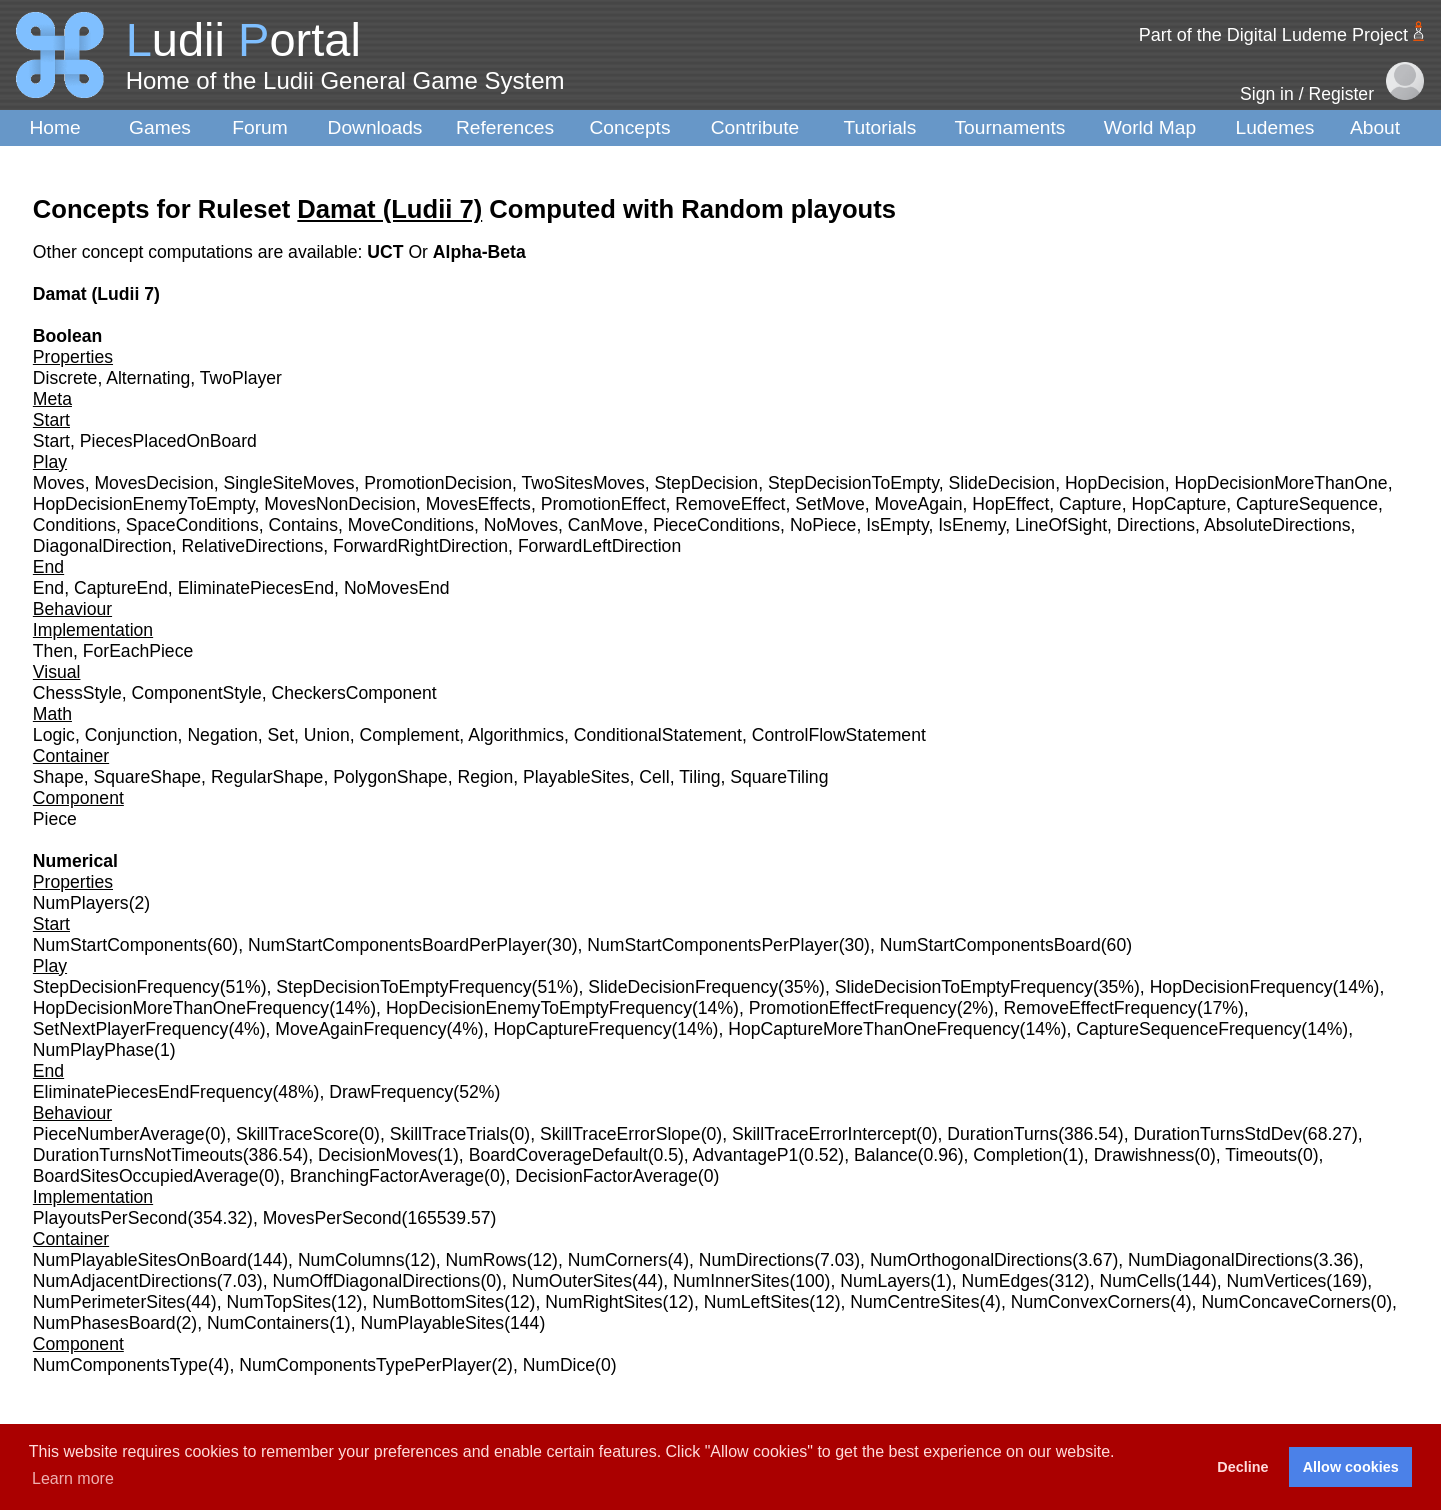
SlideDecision (1002, 483)
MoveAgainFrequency (360, 1029)
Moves (59, 483)
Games (160, 127)
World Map (1150, 127)
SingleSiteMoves (289, 483)
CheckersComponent (353, 693)
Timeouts (1261, 1155)
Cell (654, 777)
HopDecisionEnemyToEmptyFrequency (539, 1008)
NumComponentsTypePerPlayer (365, 1365)
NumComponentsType (120, 1365)
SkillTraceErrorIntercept (824, 1134)
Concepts (629, 127)
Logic (54, 735)
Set (281, 735)
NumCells (1137, 1281)
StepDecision (706, 483)
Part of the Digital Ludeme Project (1273, 35)
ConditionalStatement (658, 735)
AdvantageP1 (746, 1155)
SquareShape (148, 777)
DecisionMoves (377, 1155)
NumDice (559, 1365)
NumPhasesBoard (104, 1323)
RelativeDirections (253, 546)
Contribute (755, 127)
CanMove (605, 525)
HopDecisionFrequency (1241, 987)
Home (54, 127)
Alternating (148, 378)
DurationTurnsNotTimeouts (138, 1155)
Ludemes (1275, 127)
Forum (259, 127)
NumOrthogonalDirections (971, 1260)
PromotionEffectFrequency (853, 1008)
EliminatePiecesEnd (256, 588)
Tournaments (1010, 127)
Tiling (699, 777)
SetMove (829, 504)
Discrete (65, 378)
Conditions (74, 525)
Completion (1017, 1155)
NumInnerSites (731, 1281)
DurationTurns (1002, 1134)
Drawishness (1144, 1155)
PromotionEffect (603, 504)
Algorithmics (516, 735)
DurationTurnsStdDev (1217, 1134)
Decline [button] (1242, 1467)
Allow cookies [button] (1351, 1467)
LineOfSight (1061, 525)
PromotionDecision (438, 483)
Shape (58, 777)
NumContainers (268, 1323)
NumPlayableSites (432, 1323)
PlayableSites (576, 777)
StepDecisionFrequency (126, 987)
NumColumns (351, 1260)
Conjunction (131, 735)
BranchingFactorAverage (387, 1176)
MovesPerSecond (332, 1218)
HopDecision (1115, 483)
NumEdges (1005, 1281)
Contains (303, 525)
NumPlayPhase (93, 1050)
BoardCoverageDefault (558, 1155)
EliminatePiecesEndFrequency (153, 1092)
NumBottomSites (438, 1302)
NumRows (486, 1260)
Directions (1156, 525)
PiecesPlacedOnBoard (168, 441)
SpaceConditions (192, 525)
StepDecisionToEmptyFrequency (403, 987)
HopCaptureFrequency (582, 1029)
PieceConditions (716, 525)
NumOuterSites (572, 1281)
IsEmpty (897, 525)
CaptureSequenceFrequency (1188, 1029)
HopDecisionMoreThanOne (1280, 483)
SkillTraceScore (297, 1134)
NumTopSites (278, 1302)
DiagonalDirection (102, 546)
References (505, 127)
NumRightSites (603, 1302)
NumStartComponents (120, 945)
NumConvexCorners (1090, 1302)
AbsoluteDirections (1277, 525)
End (48, 588)
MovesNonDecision (340, 504)
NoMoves (521, 525)
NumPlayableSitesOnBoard (140, 1260)
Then (53, 651)
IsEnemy (971, 525)
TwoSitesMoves (583, 483)
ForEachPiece (138, 651)
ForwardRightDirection (420, 546)
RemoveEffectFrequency (1100, 1008)
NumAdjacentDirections (125, 1281)
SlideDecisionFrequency (683, 987)
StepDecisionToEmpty (853, 483)
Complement (410, 735)
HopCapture (1178, 504)
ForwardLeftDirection (599, 546)
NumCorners (618, 1260)
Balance (886, 1155)
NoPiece (823, 525)
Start (51, 441)
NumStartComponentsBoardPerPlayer (397, 945)
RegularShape (267, 777)
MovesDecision (153, 483)
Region (485, 777)
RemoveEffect (730, 504)
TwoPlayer (241, 378)
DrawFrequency (391, 1092)
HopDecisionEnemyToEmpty (144, 504)
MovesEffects (478, 504)
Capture (1090, 504)
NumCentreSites (914, 1302)
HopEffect (1010, 504)
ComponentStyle (197, 693)
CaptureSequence (1307, 504)
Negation (222, 735)
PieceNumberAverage (119, 1134)
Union (327, 735)
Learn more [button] (73, 1478)
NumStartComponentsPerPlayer (712, 945)
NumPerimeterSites (109, 1302)
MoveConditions (411, 525)
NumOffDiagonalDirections (376, 1281)
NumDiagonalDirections (1220, 1260)
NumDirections (756, 1260)
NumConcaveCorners (1285, 1302)
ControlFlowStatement (839, 735)
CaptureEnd (121, 588)
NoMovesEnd (397, 588)
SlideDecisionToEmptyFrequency (964, 987)
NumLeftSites (757, 1302)
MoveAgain (919, 504)
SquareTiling (779, 777)
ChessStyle (77, 693)
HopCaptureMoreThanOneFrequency (873, 1029)
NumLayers (885, 1281)
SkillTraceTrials (449, 1134)
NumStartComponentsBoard (990, 945)
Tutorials (880, 127)
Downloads (375, 127)
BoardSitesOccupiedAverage (146, 1176)
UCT (387, 252)
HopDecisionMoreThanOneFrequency (181, 1008)
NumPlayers (81, 903)
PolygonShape (390, 777)
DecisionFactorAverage (606, 1176)
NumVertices (1277, 1281)
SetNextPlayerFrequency (131, 1029)
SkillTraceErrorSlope (620, 1134)
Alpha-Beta (479, 252)
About (1375, 127)
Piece (55, 819)
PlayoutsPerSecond (110, 1218)
